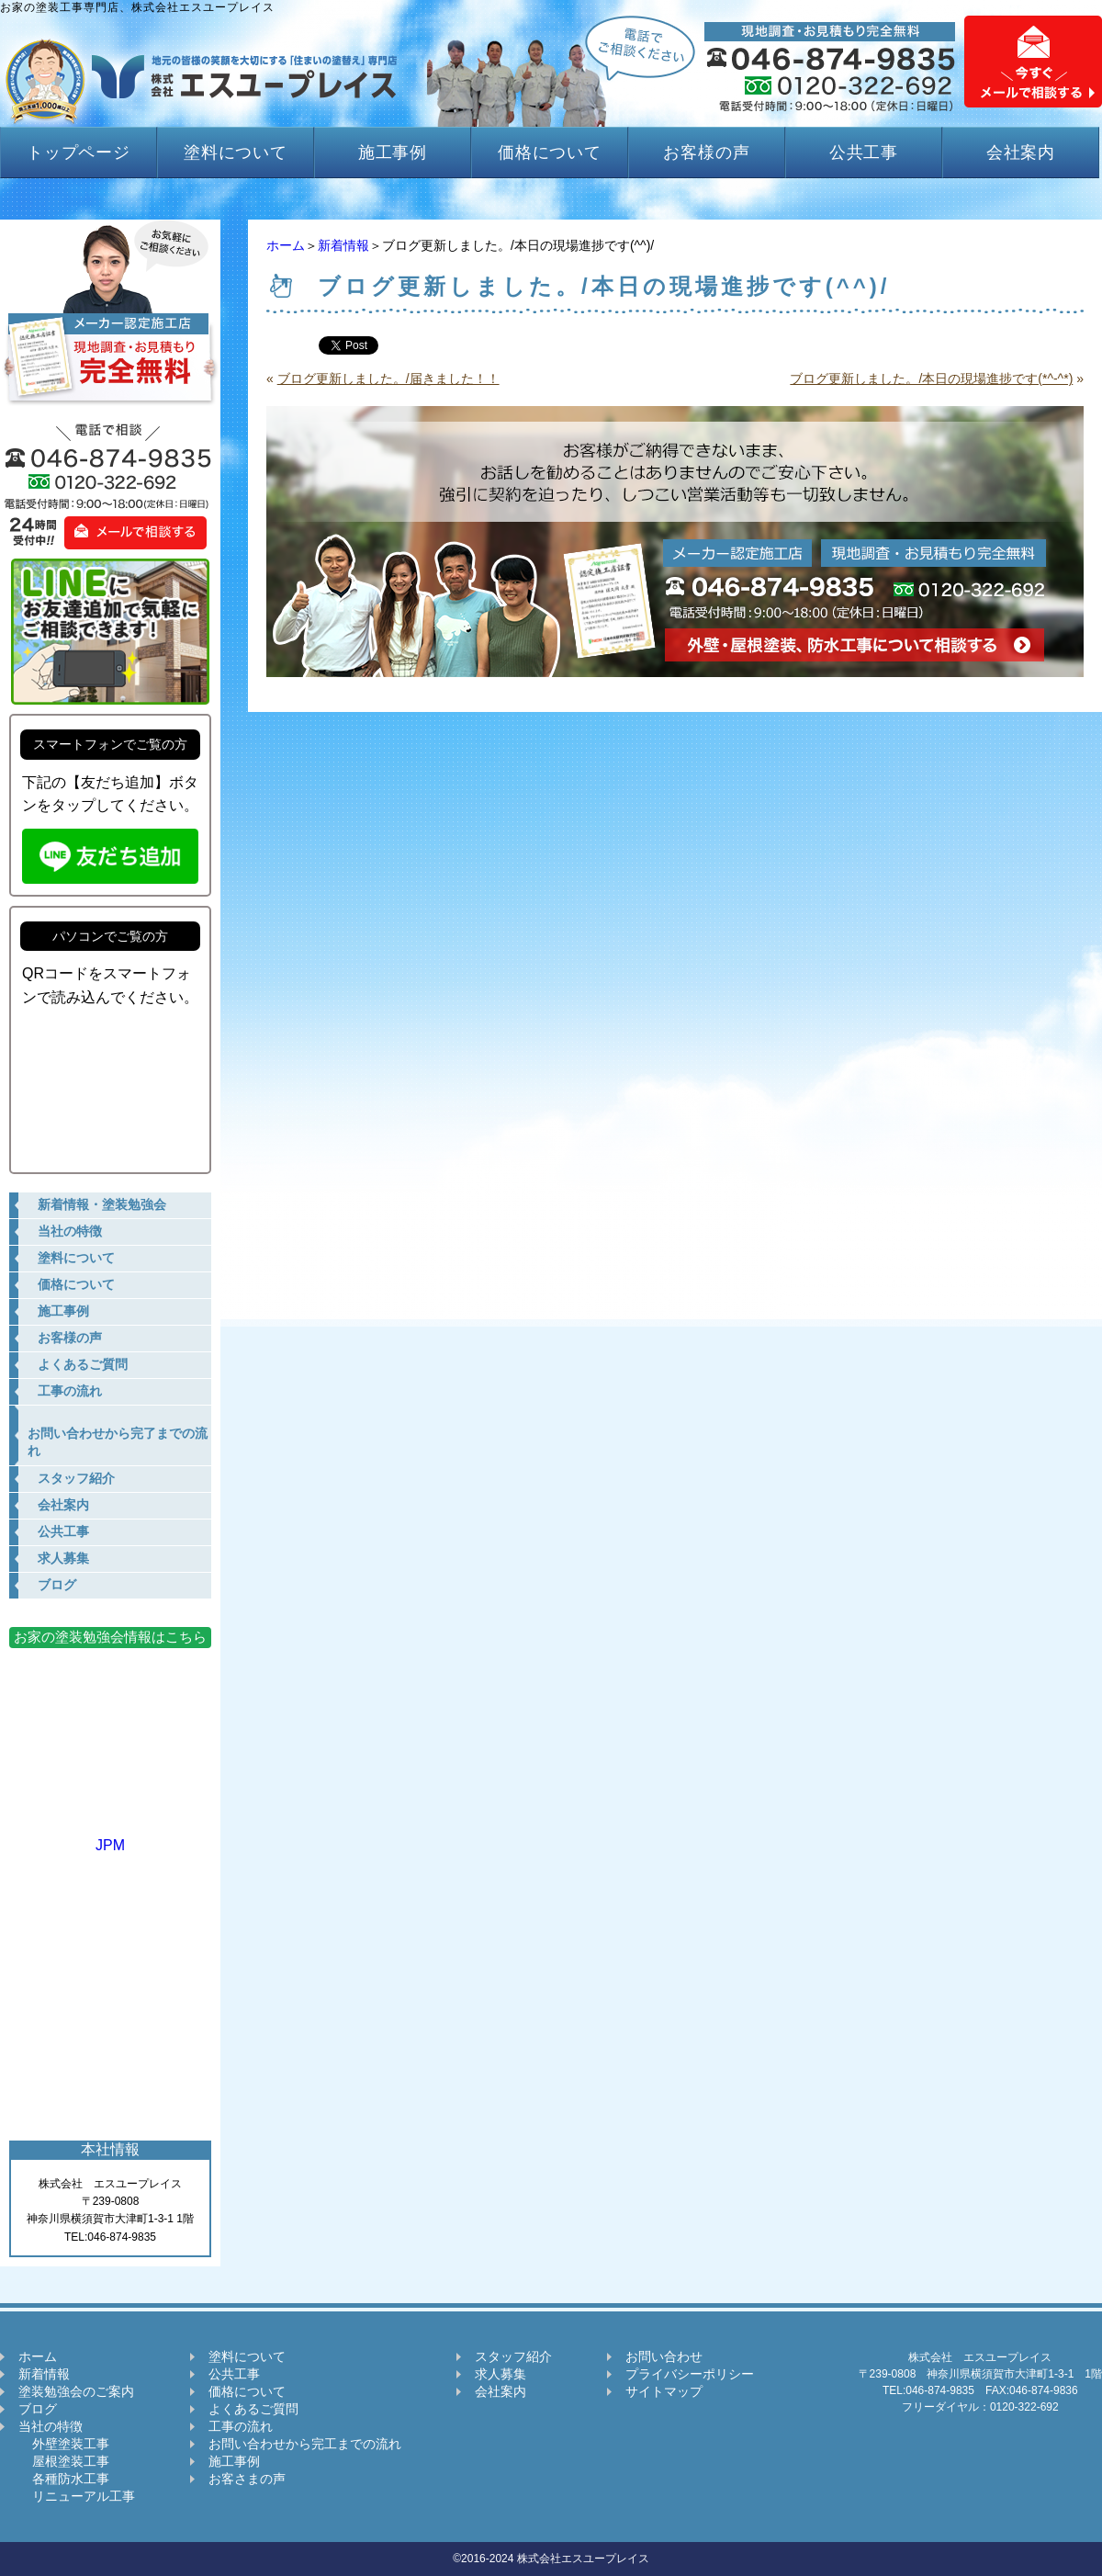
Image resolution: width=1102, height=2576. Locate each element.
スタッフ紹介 (513, 2356)
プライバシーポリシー (689, 2374)
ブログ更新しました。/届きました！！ (388, 378)
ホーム (285, 245)
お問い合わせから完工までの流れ (304, 2443)
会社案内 (1021, 152)
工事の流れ (240, 2426)
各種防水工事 (63, 2478)
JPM (110, 1837)
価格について (550, 152)
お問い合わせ (664, 2356)
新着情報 (343, 245)
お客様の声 (706, 152)
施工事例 (393, 152)
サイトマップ (664, 2391)
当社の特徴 (50, 2426)
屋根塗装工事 (63, 2461)
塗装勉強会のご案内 (76, 2391)
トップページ (78, 152)
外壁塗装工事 (63, 2443)
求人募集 (500, 2374)
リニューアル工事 (76, 2496)
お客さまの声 (247, 2478)
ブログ (37, 2408)
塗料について (235, 152)
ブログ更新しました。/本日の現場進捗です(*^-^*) (931, 378)
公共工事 (864, 152)
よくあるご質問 (253, 2408)
